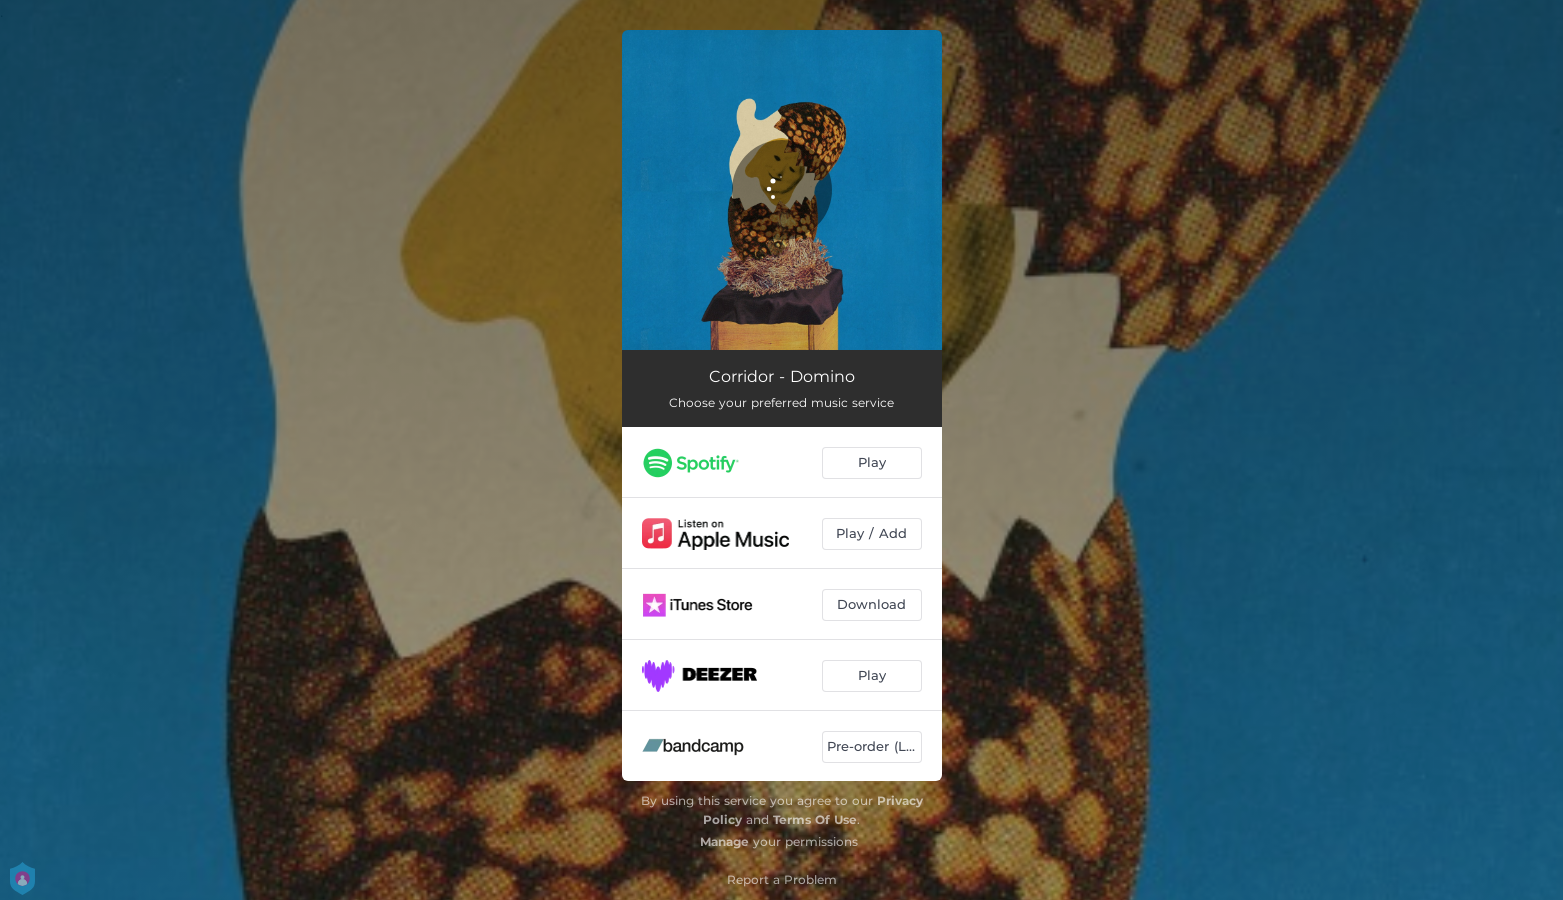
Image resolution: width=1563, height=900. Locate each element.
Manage (724, 841)
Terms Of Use (815, 819)
